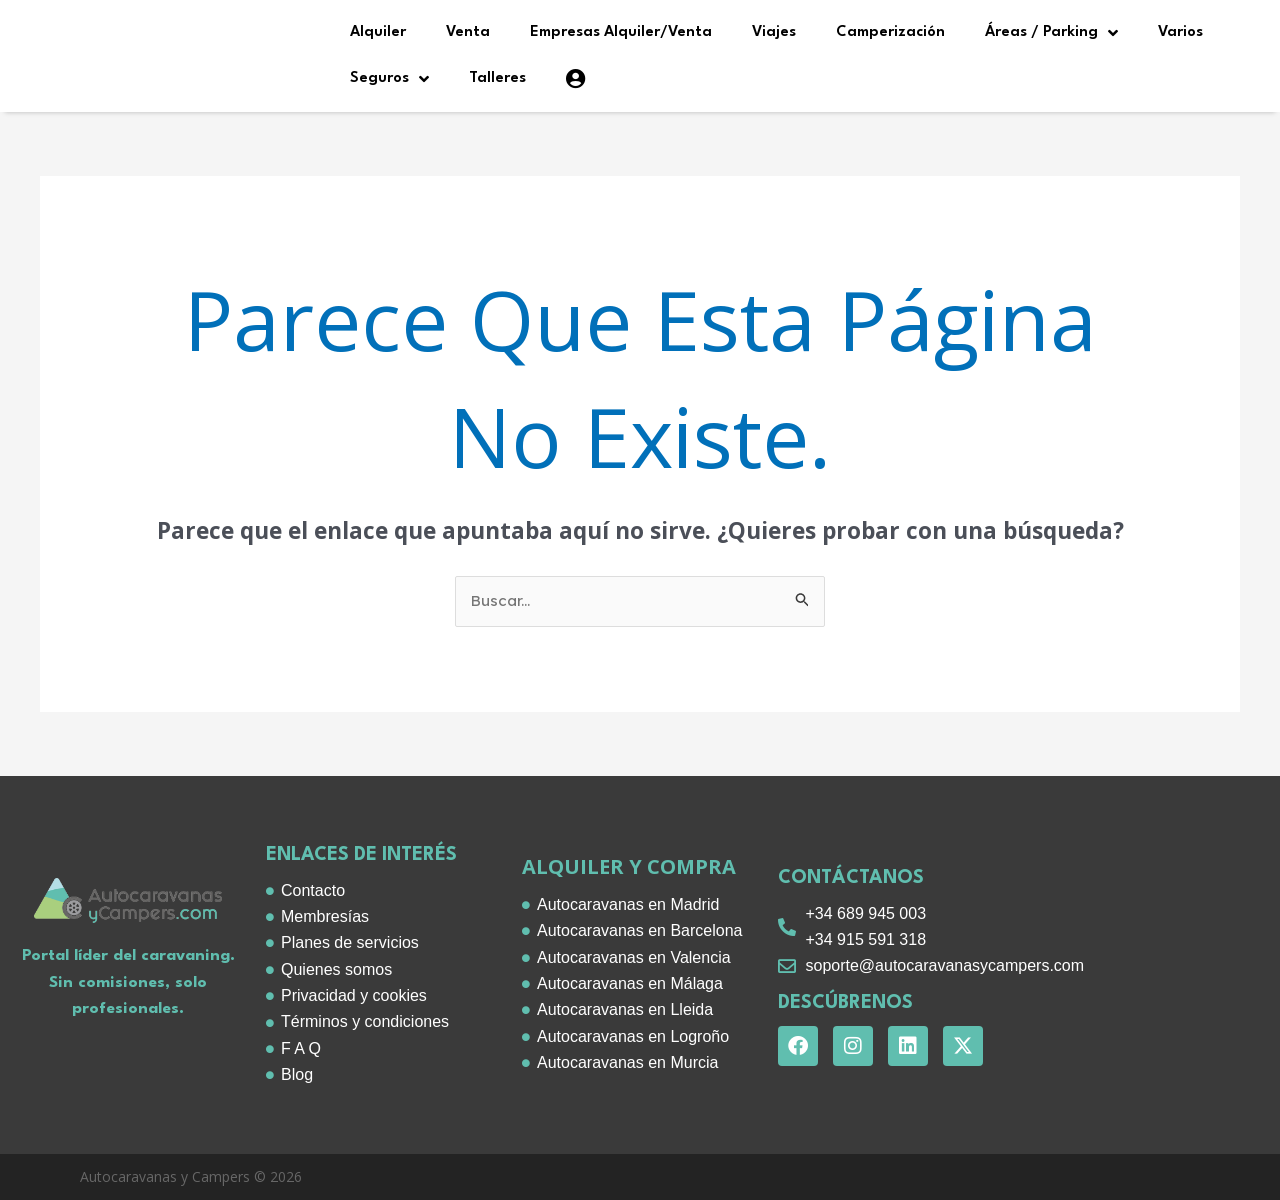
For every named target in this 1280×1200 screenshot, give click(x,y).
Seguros (389, 79)
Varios (1180, 32)
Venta (468, 32)
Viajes (774, 32)
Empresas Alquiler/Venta (621, 32)
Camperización (890, 32)
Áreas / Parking (1051, 33)
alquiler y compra (629, 866)
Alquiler (378, 32)
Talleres (497, 78)
